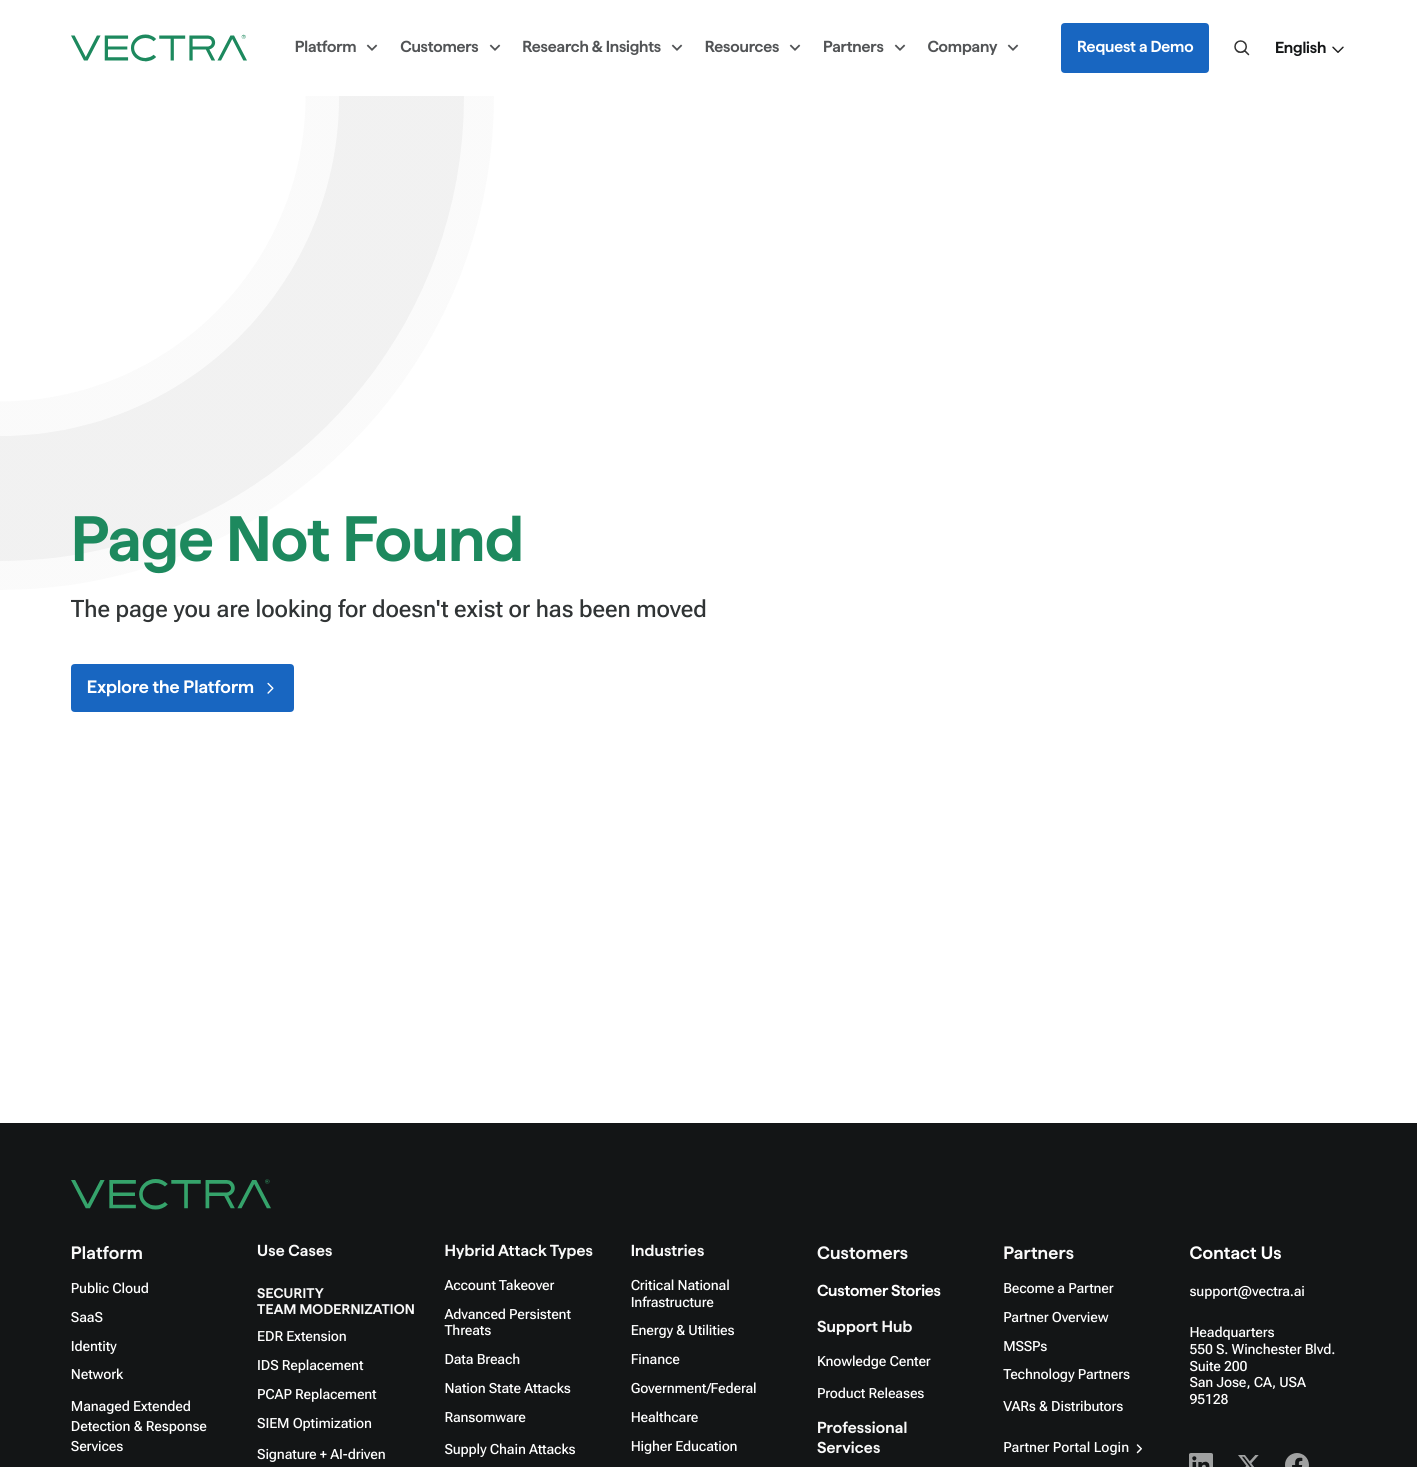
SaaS (87, 1318)
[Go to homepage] (159, 48)
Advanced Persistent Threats (507, 1323)
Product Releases (870, 1394)
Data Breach (482, 1360)
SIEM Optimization (314, 1424)
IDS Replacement (310, 1366)
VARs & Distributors (1063, 1407)
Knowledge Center (874, 1362)
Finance (655, 1360)
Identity (94, 1347)
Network (97, 1375)
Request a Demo (1135, 47)
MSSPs (1025, 1347)
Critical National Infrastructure (680, 1294)
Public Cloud (110, 1289)
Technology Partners (1066, 1375)
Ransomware (484, 1418)
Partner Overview (1055, 1318)
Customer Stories (879, 1291)
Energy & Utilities (683, 1331)
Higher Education (684, 1447)
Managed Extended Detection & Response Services (139, 1427)
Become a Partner (1058, 1289)
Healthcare (665, 1418)
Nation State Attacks (507, 1389)
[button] (1310, 49)
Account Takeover (499, 1286)
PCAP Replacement (316, 1395)
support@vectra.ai (1246, 1292)
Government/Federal (694, 1389)
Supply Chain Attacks (509, 1450)
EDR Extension (302, 1337)
